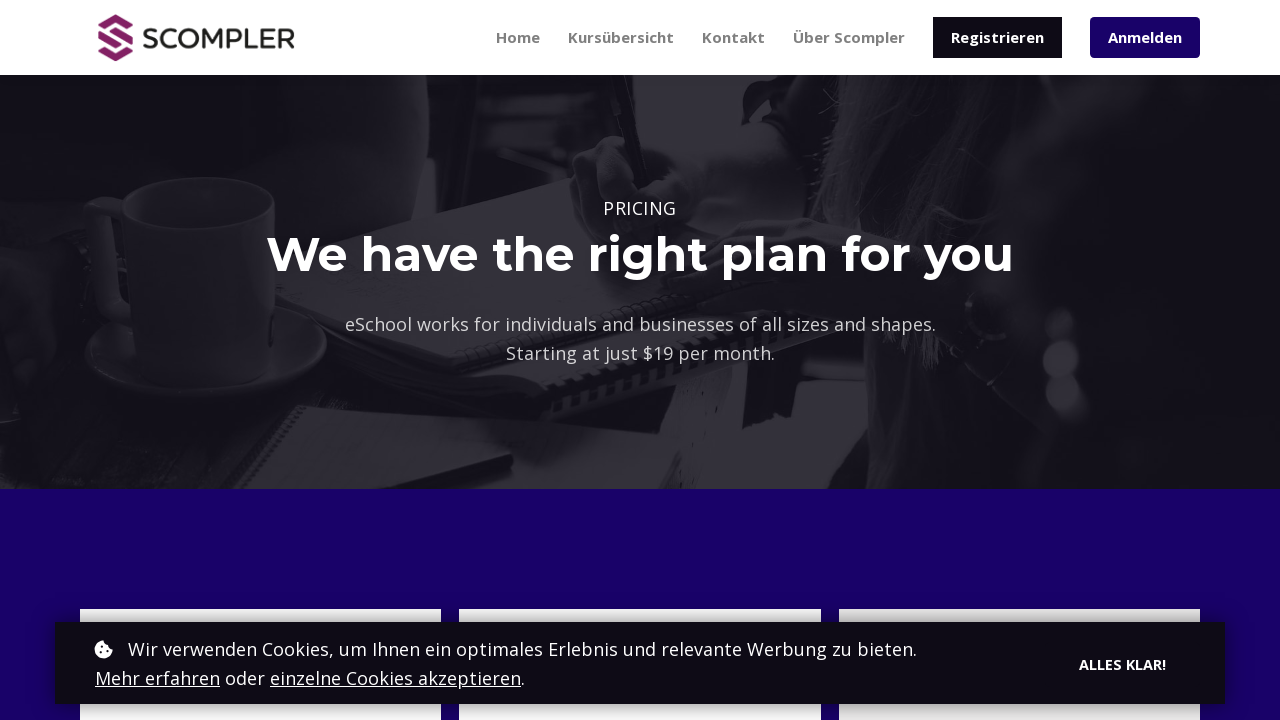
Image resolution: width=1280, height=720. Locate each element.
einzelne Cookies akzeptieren (395, 678)
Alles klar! (1122, 664)
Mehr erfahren (157, 678)
